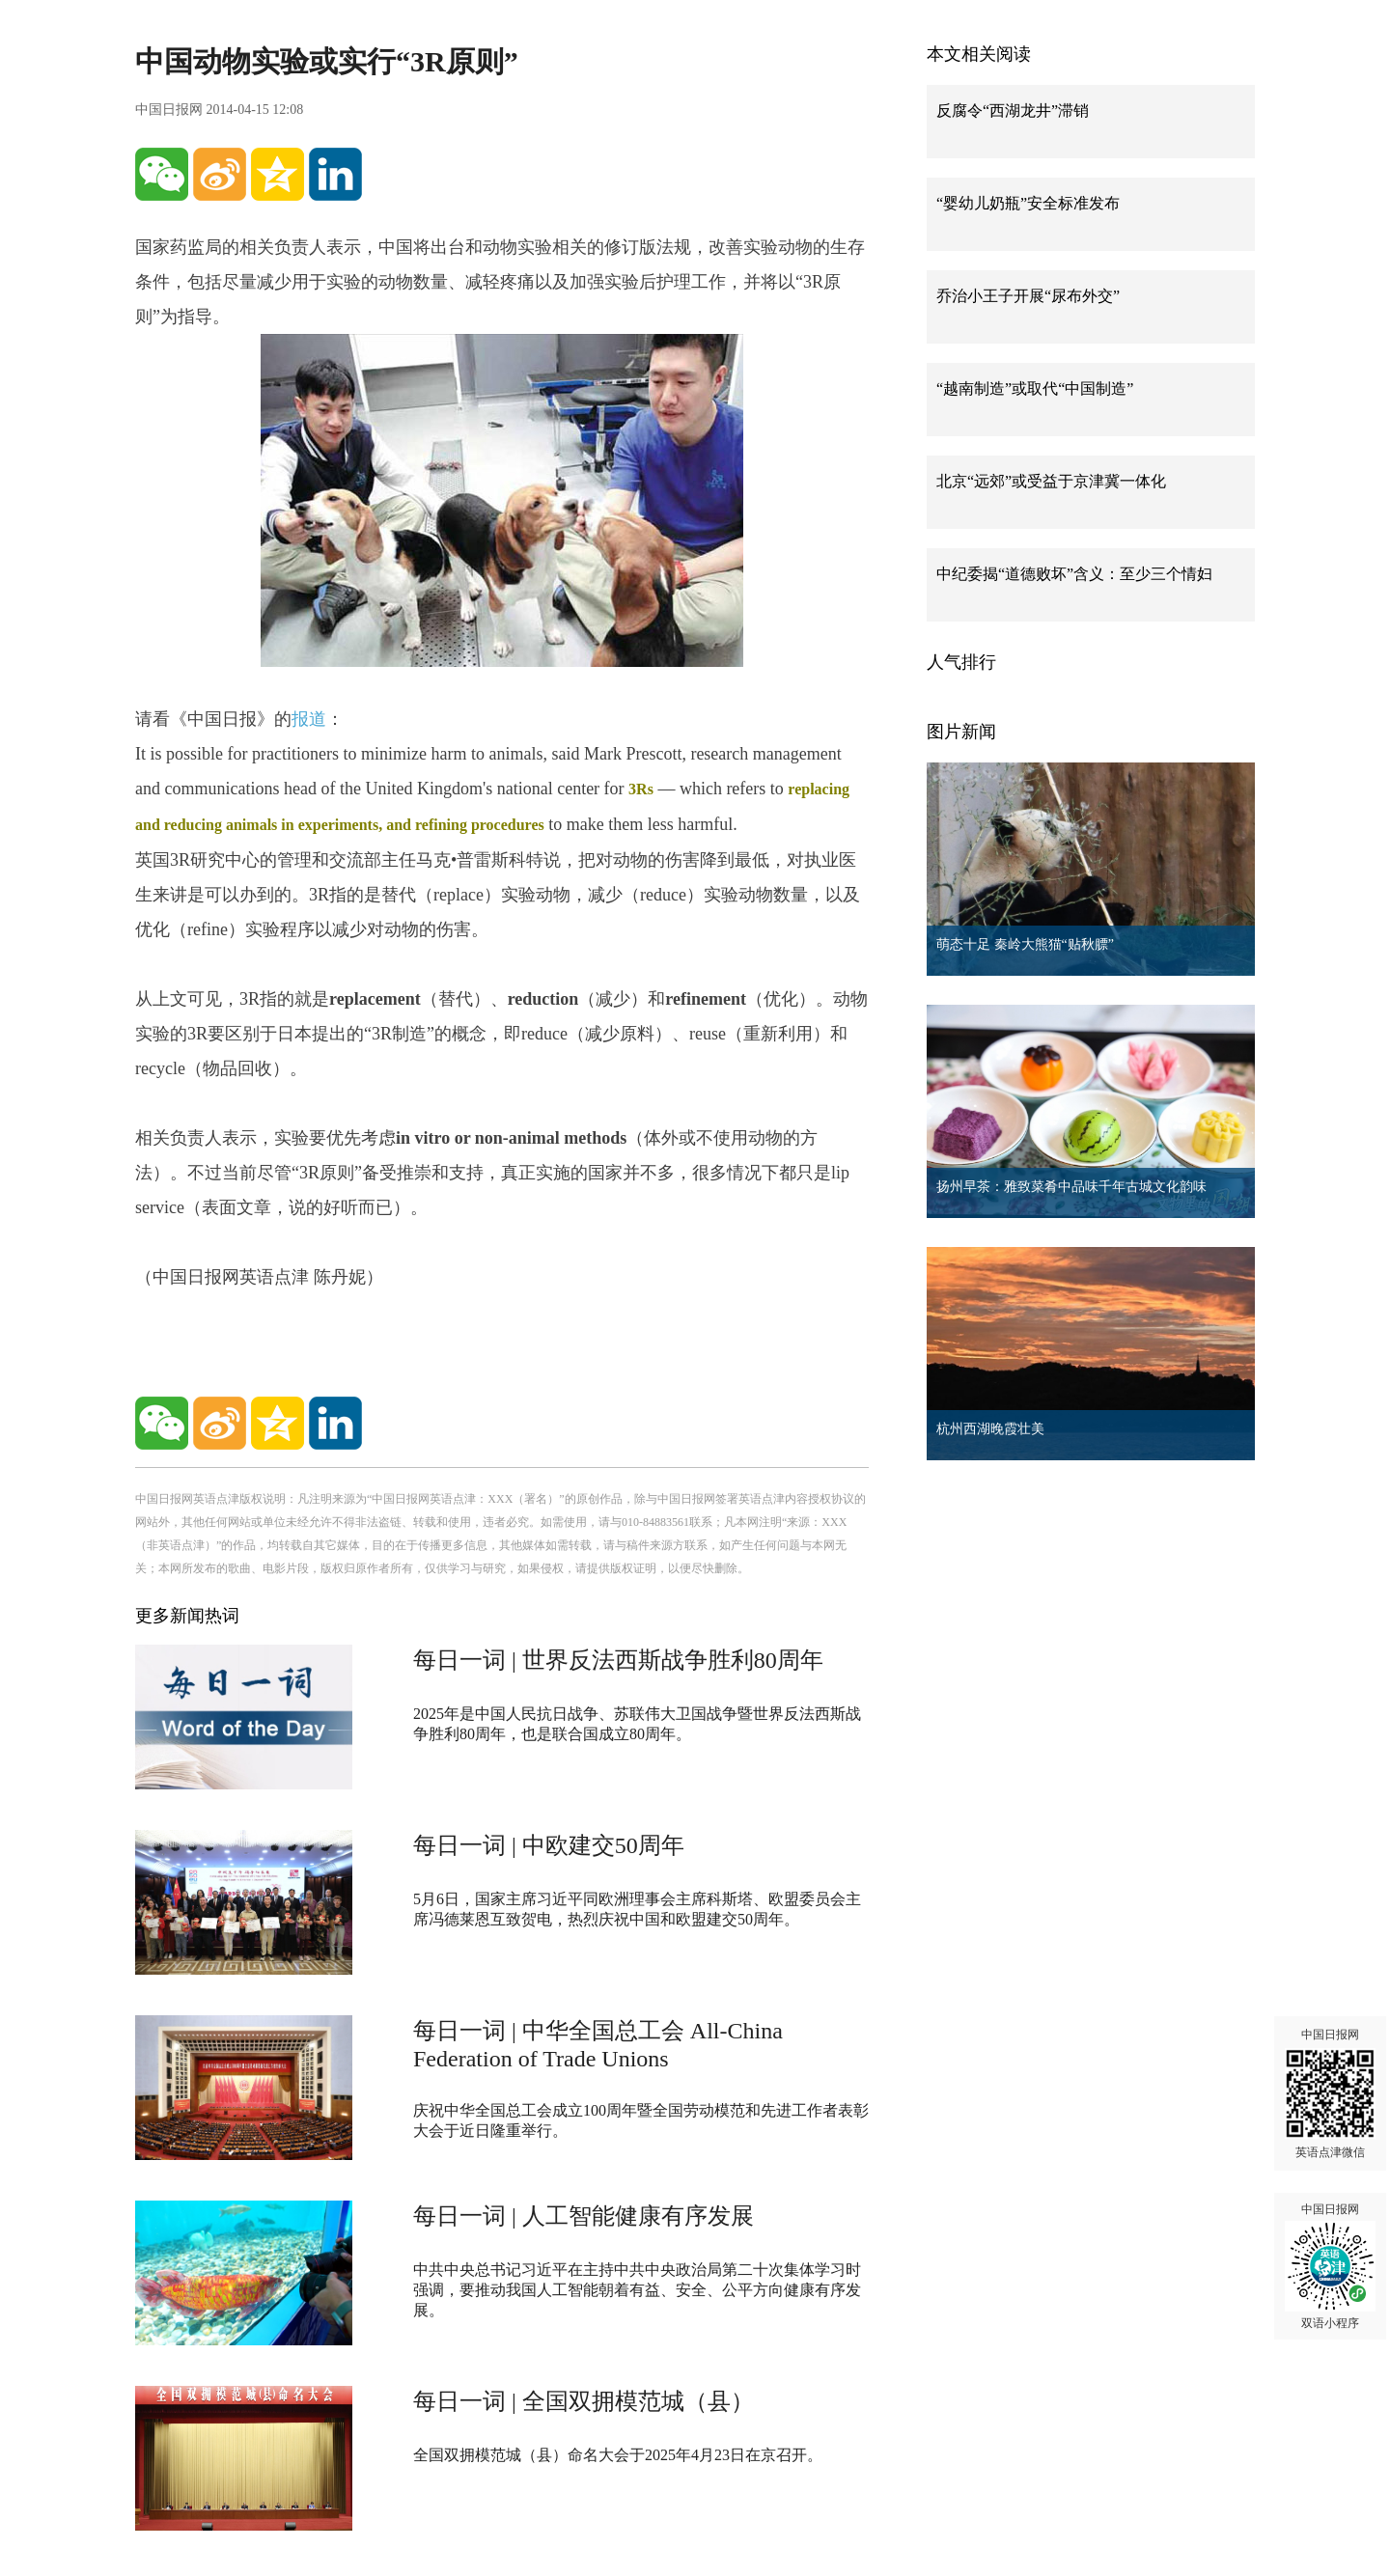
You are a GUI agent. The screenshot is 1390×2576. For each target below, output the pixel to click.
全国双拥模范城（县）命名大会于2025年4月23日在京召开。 (617, 2455)
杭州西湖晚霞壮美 (990, 1429)
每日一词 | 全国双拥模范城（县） (583, 2401)
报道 (309, 719)
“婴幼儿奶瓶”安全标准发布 (1028, 203)
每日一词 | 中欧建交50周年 (548, 1845)
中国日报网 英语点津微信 (1330, 2093)
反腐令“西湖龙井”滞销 (1012, 110)
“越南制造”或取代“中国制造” (1034, 388)
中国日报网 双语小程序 (1330, 2266)
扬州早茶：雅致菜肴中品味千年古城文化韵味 (1071, 1186)
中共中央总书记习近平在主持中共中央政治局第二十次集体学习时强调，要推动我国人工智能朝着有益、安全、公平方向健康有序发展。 (637, 2289)
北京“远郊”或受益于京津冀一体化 (1051, 481)
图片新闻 (961, 731)
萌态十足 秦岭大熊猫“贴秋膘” (1025, 944)
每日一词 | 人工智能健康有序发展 (583, 2216)
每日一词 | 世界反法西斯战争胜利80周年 (618, 1660)
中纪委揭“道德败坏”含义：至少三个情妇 (1074, 574)
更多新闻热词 (187, 1615)
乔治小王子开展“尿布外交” (1028, 296)
